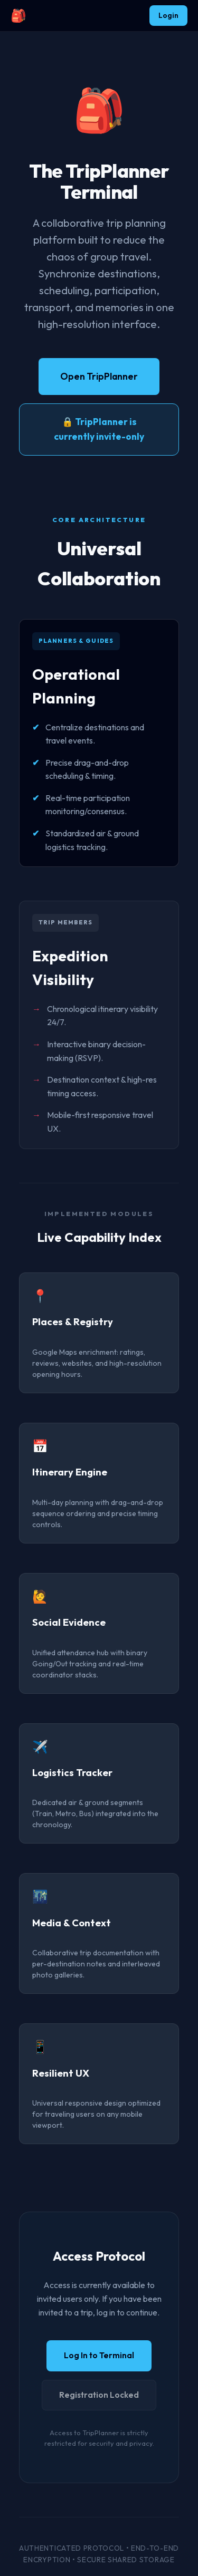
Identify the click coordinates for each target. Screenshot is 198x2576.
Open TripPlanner (99, 376)
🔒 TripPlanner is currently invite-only (99, 429)
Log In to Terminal (99, 2355)
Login (168, 15)
